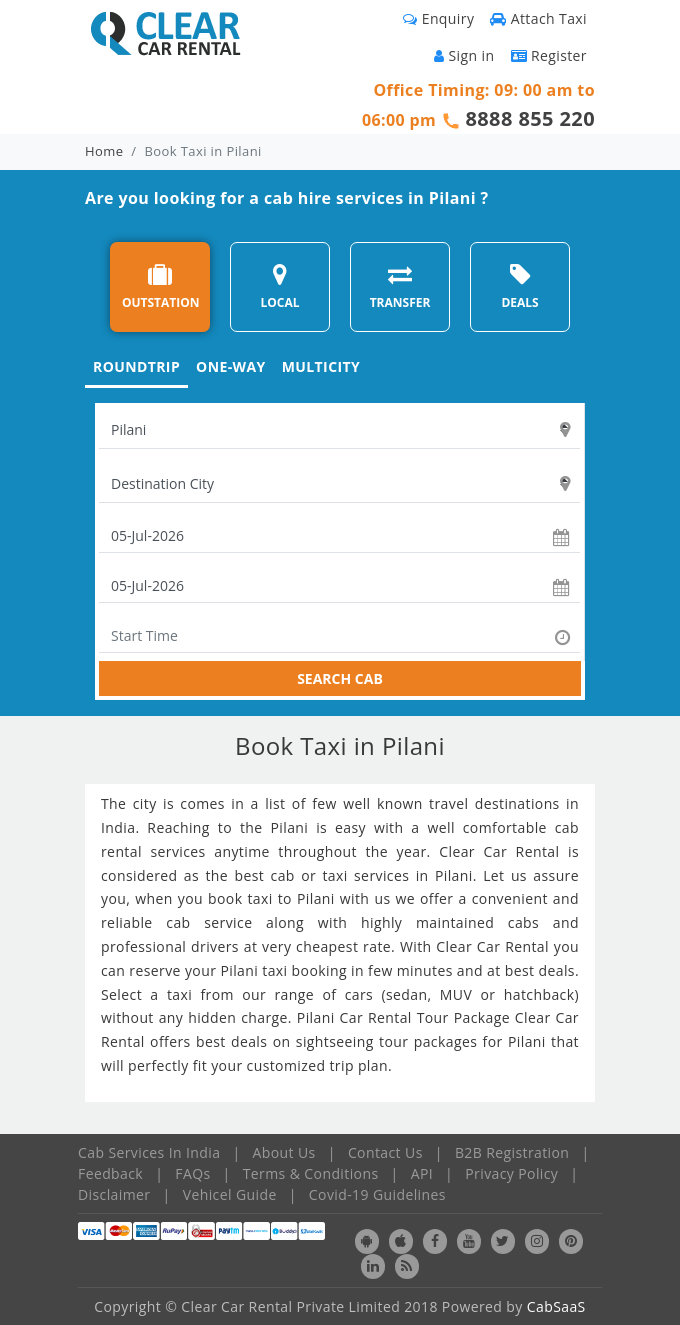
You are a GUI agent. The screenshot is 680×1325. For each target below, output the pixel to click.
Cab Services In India (149, 1152)
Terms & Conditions (311, 1173)
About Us (284, 1152)
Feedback (110, 1173)
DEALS (519, 286)
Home (104, 151)
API (422, 1173)
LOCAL (279, 286)
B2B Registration (512, 1152)
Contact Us (385, 1152)
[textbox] (339, 430)
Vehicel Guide (230, 1194)
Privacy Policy (511, 1173)
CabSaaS (556, 1306)
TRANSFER (400, 286)
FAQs (192, 1173)
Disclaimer (114, 1194)
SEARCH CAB (340, 678)
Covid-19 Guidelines (377, 1194)
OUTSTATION (161, 286)
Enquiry (438, 18)
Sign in (464, 55)
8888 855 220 (530, 118)
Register (549, 55)
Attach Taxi (538, 18)
